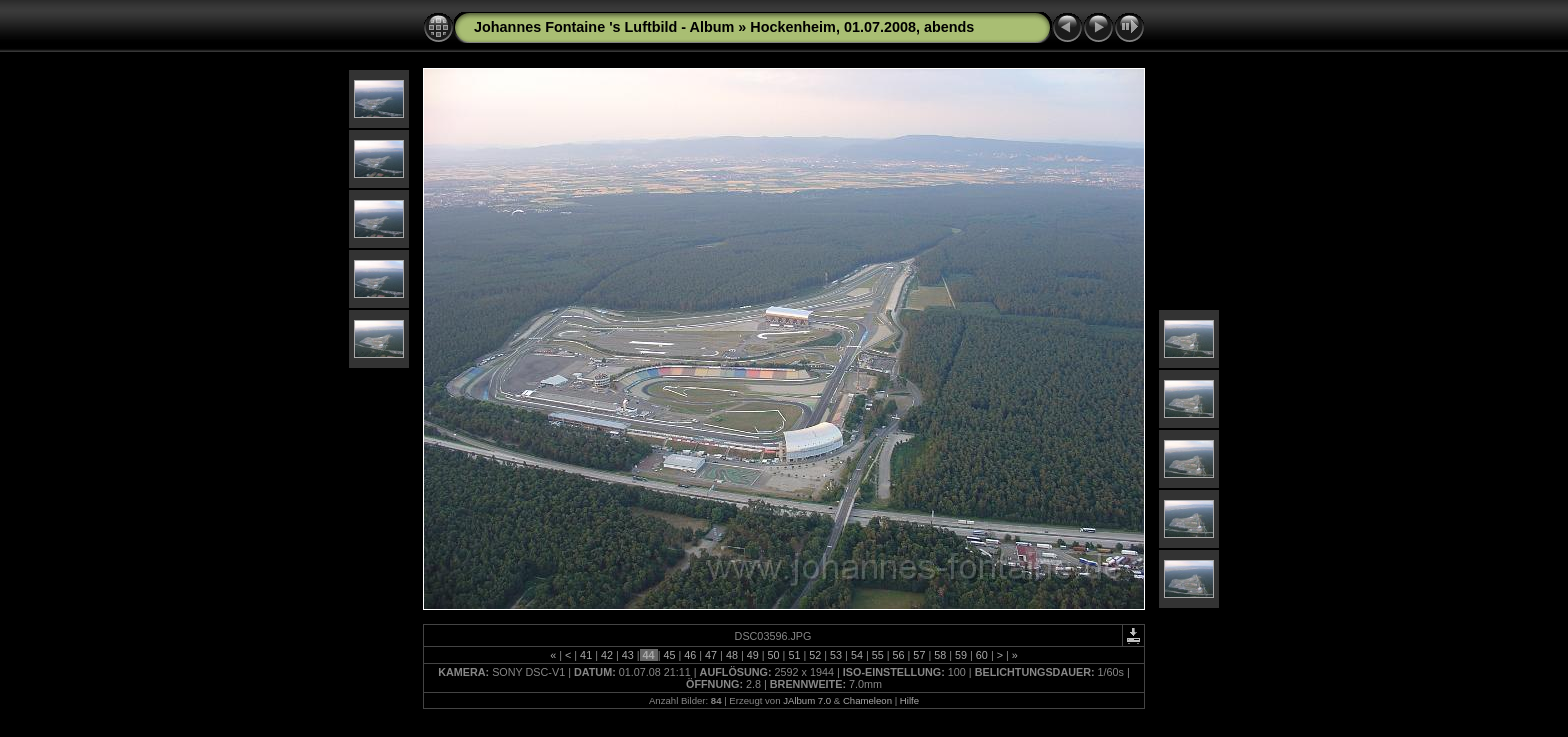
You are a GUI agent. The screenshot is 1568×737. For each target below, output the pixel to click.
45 (669, 655)
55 (878, 655)
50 (774, 655)
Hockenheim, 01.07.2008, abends (862, 27)
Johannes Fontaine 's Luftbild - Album (604, 27)
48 (732, 655)
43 (628, 655)
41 (586, 655)
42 (607, 655)
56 (899, 655)
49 (753, 655)
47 (711, 655)
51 (794, 655)
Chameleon (867, 700)
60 (982, 655)
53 (836, 655)
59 (961, 655)
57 (919, 655)
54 (857, 655)
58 (940, 655)
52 (815, 655)
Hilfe (909, 700)
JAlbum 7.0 (807, 700)
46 (690, 655)
